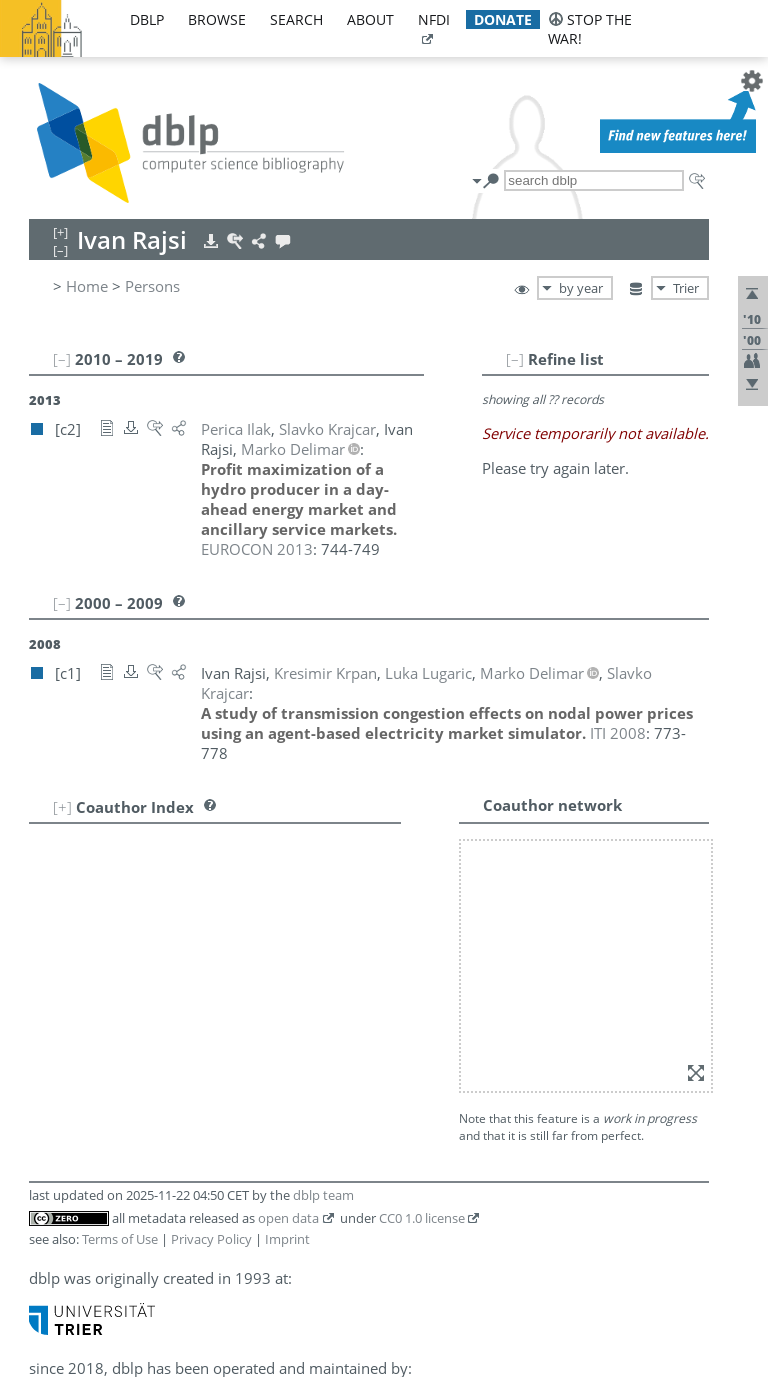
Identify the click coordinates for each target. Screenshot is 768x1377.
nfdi (434, 19)
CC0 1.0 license (422, 1218)
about (370, 19)
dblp (147, 19)
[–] (515, 359)
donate (503, 19)
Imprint (287, 1239)
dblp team (323, 1195)
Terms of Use (120, 1239)
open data (288, 1218)
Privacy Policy (211, 1239)
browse (217, 19)
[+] (62, 807)
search (296, 19)
